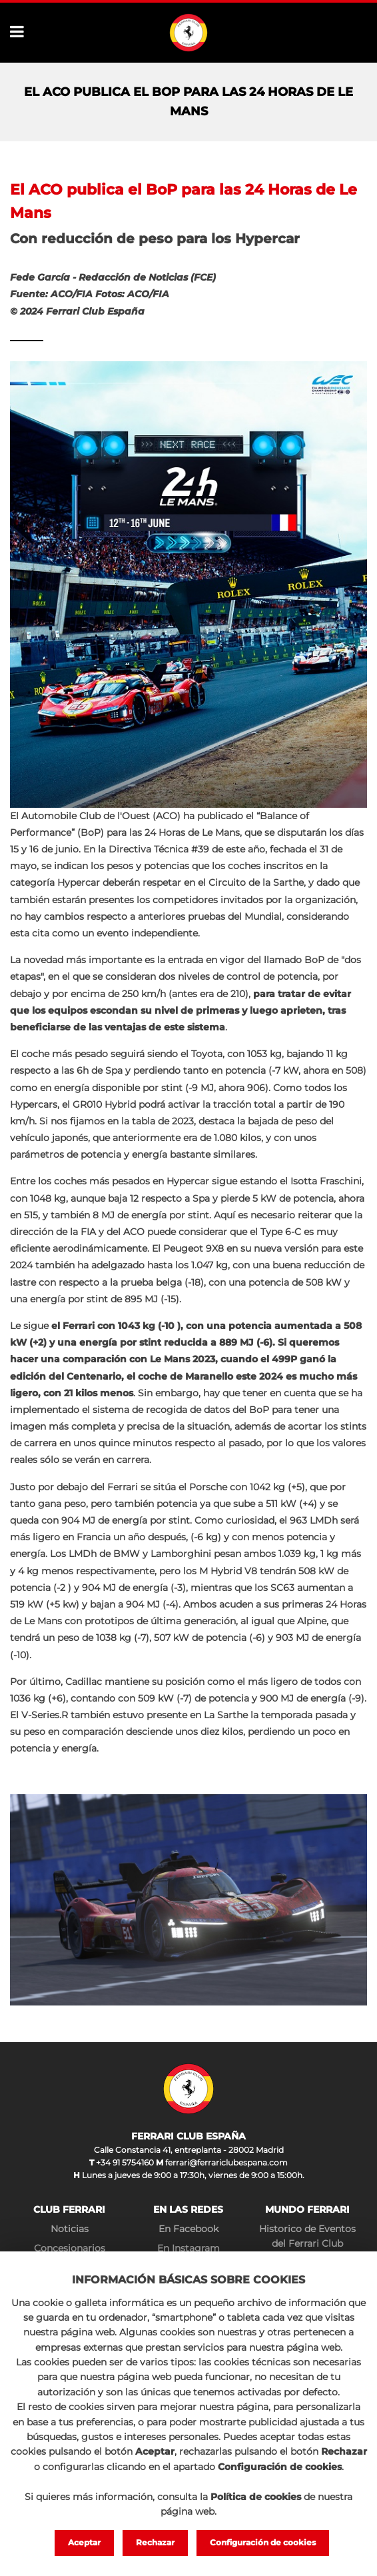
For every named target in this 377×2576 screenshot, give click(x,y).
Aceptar (75, 2542)
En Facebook (188, 2229)
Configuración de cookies (267, 2542)
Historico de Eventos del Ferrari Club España (307, 2244)
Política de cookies (255, 2493)
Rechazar (152, 2542)
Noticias (70, 2229)
